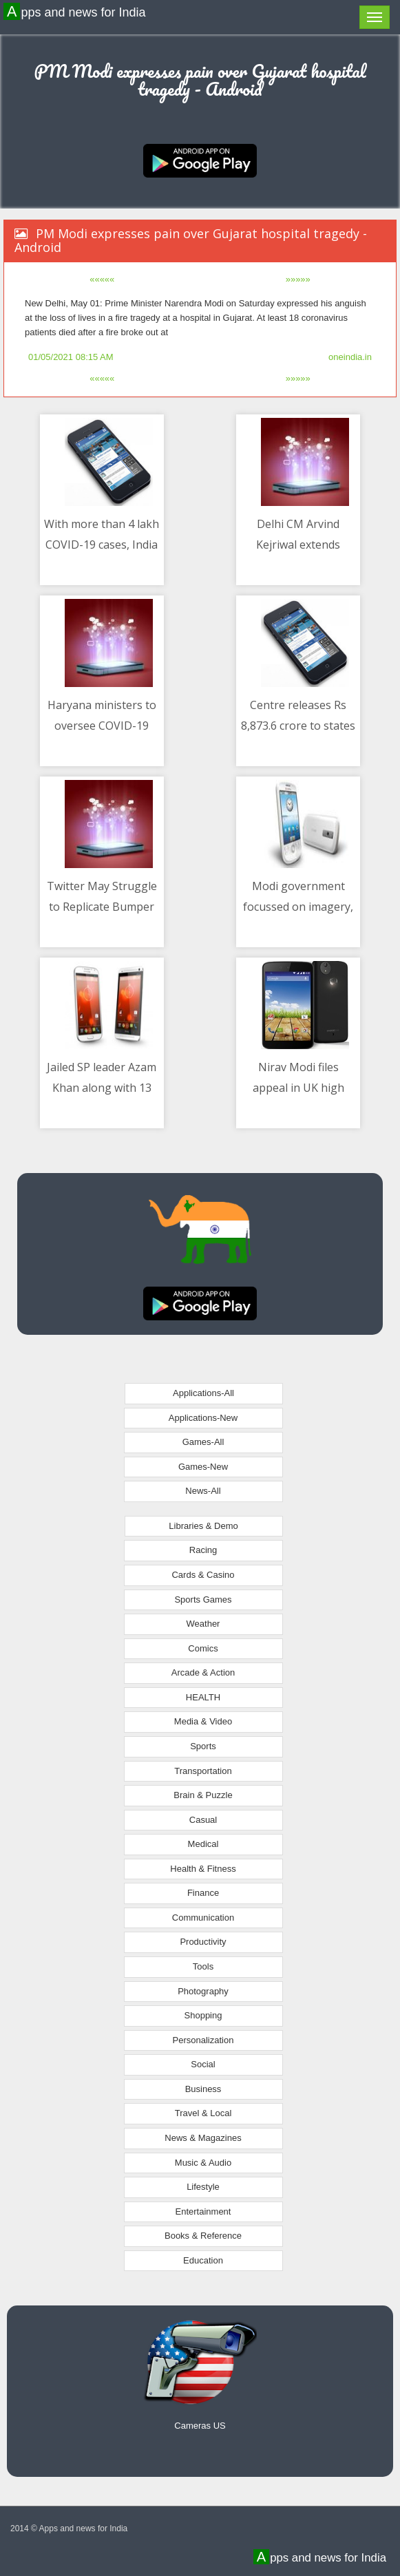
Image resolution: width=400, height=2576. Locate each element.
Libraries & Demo (203, 1526)
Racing (203, 1550)
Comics (203, 1648)
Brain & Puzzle (202, 1795)
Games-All (203, 1442)
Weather (203, 1623)
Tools (203, 1966)
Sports (203, 1746)
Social (203, 2064)
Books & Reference (203, 2235)
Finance (203, 1893)
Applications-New (203, 1418)
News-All (202, 1491)
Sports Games (202, 1599)
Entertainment (203, 2211)
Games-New (203, 1466)
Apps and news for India (76, 11)
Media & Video (203, 1721)
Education (203, 2260)
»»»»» (298, 279)
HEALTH (203, 1697)
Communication (203, 1917)
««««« (102, 279)
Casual (203, 1820)
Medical (203, 1844)
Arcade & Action (203, 1672)
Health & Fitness (202, 1869)
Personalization (203, 2040)
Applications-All (203, 1393)
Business (203, 2089)
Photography (203, 1991)
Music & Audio (203, 2162)
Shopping (203, 2015)
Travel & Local (203, 2113)
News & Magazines (203, 2138)
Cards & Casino (202, 1575)
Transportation (202, 1771)
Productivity (203, 1941)
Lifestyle (203, 2187)
